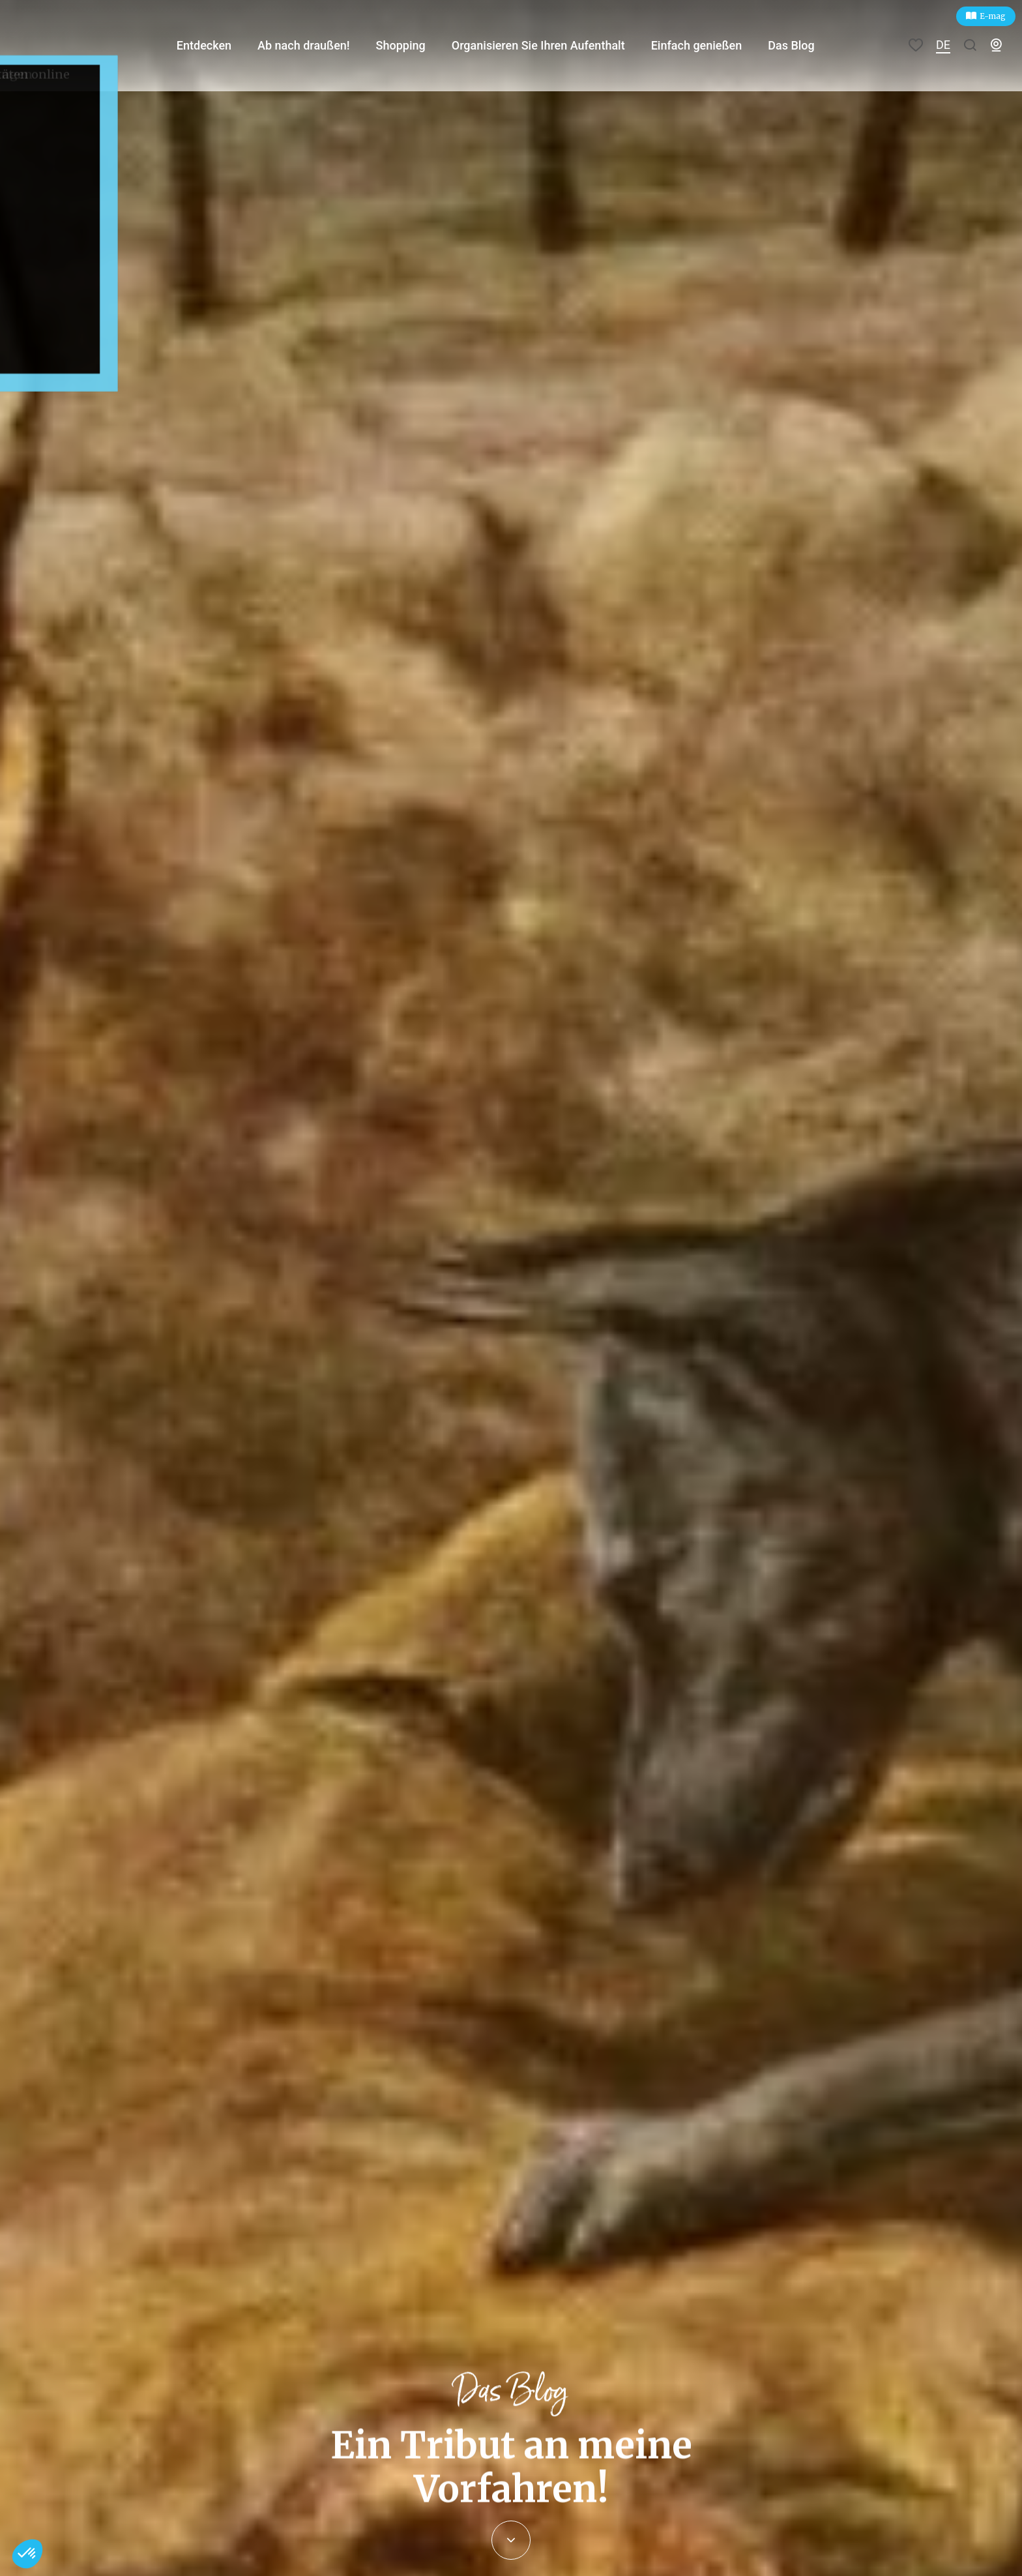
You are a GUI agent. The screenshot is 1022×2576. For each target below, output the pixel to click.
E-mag (993, 16)
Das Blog (807, 45)
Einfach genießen (712, 45)
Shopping (414, 45)
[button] (27, 2553)
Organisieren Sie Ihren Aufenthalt (552, 45)
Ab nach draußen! (316, 45)
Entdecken (216, 45)
